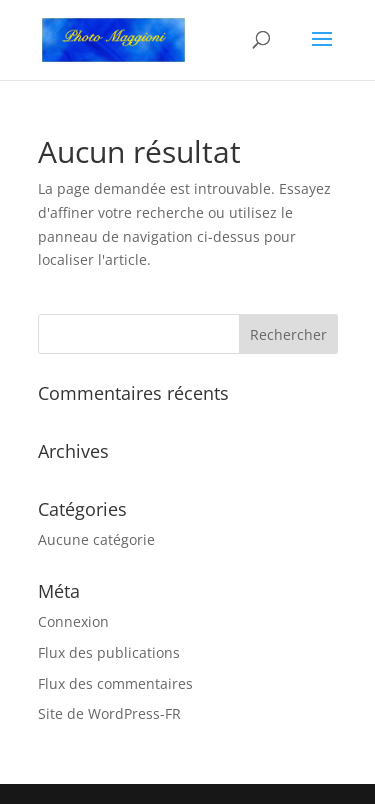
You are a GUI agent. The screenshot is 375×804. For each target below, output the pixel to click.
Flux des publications (109, 652)
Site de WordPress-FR (109, 713)
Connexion (73, 621)
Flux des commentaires (115, 683)
